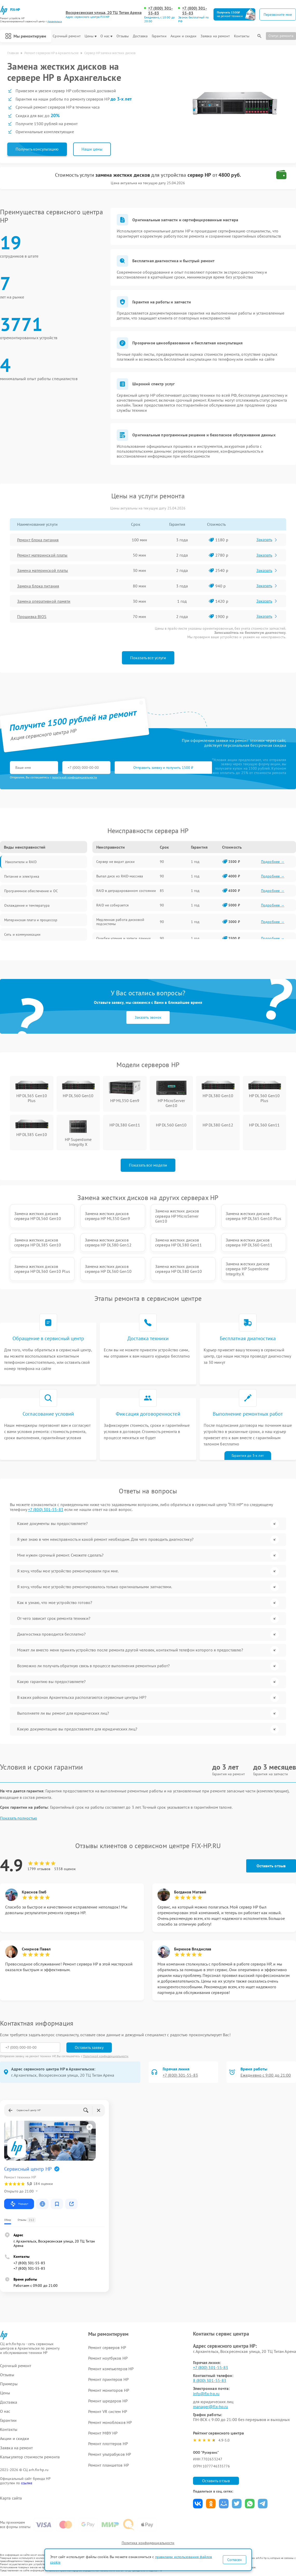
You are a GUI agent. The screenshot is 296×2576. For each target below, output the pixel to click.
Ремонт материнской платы (42, 555)
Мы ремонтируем (25, 36)
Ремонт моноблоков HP (110, 2422)
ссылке (26, 2483)
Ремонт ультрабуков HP (109, 2454)
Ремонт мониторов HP (108, 2390)
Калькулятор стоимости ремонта (30, 2456)
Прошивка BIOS (31, 616)
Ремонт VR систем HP (107, 2411)
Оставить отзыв (271, 1865)
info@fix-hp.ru (206, 2393)
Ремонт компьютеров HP (111, 2368)
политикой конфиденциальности (74, 777)
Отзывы (122, 36)
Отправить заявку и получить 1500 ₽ (163, 767)
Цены (90, 36)
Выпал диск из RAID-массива (119, 876)
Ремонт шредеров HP (108, 2400)
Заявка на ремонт (215, 36)
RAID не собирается (112, 905)
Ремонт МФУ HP (103, 2433)
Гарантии (159, 36)
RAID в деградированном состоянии (126, 890)
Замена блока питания (38, 585)
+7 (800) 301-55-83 (160, 11)
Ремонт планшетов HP (108, 2465)
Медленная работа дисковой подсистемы (120, 921)
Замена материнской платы (42, 570)
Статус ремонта (281, 35)
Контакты (242, 36)
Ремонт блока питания (38, 539)
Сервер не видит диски (115, 861)
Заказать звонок (148, 1017)
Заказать (267, 539)
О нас (106, 36)
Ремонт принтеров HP (108, 2379)
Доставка (140, 36)
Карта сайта (11, 2498)
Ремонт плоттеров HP (108, 2443)
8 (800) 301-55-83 (209, 2380)
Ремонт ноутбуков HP (108, 2358)
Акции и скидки (183, 36)
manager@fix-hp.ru (210, 2406)
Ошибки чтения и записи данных (123, 938)
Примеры (9, 2383)
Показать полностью (18, 1818)
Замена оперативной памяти (44, 601)
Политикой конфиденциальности (106, 2056)
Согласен (234, 2559)
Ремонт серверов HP (107, 2347)
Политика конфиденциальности (148, 2542)
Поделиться (198, 2503)
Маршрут (19, 2204)
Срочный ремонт (66, 36)
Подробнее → (272, 862)
